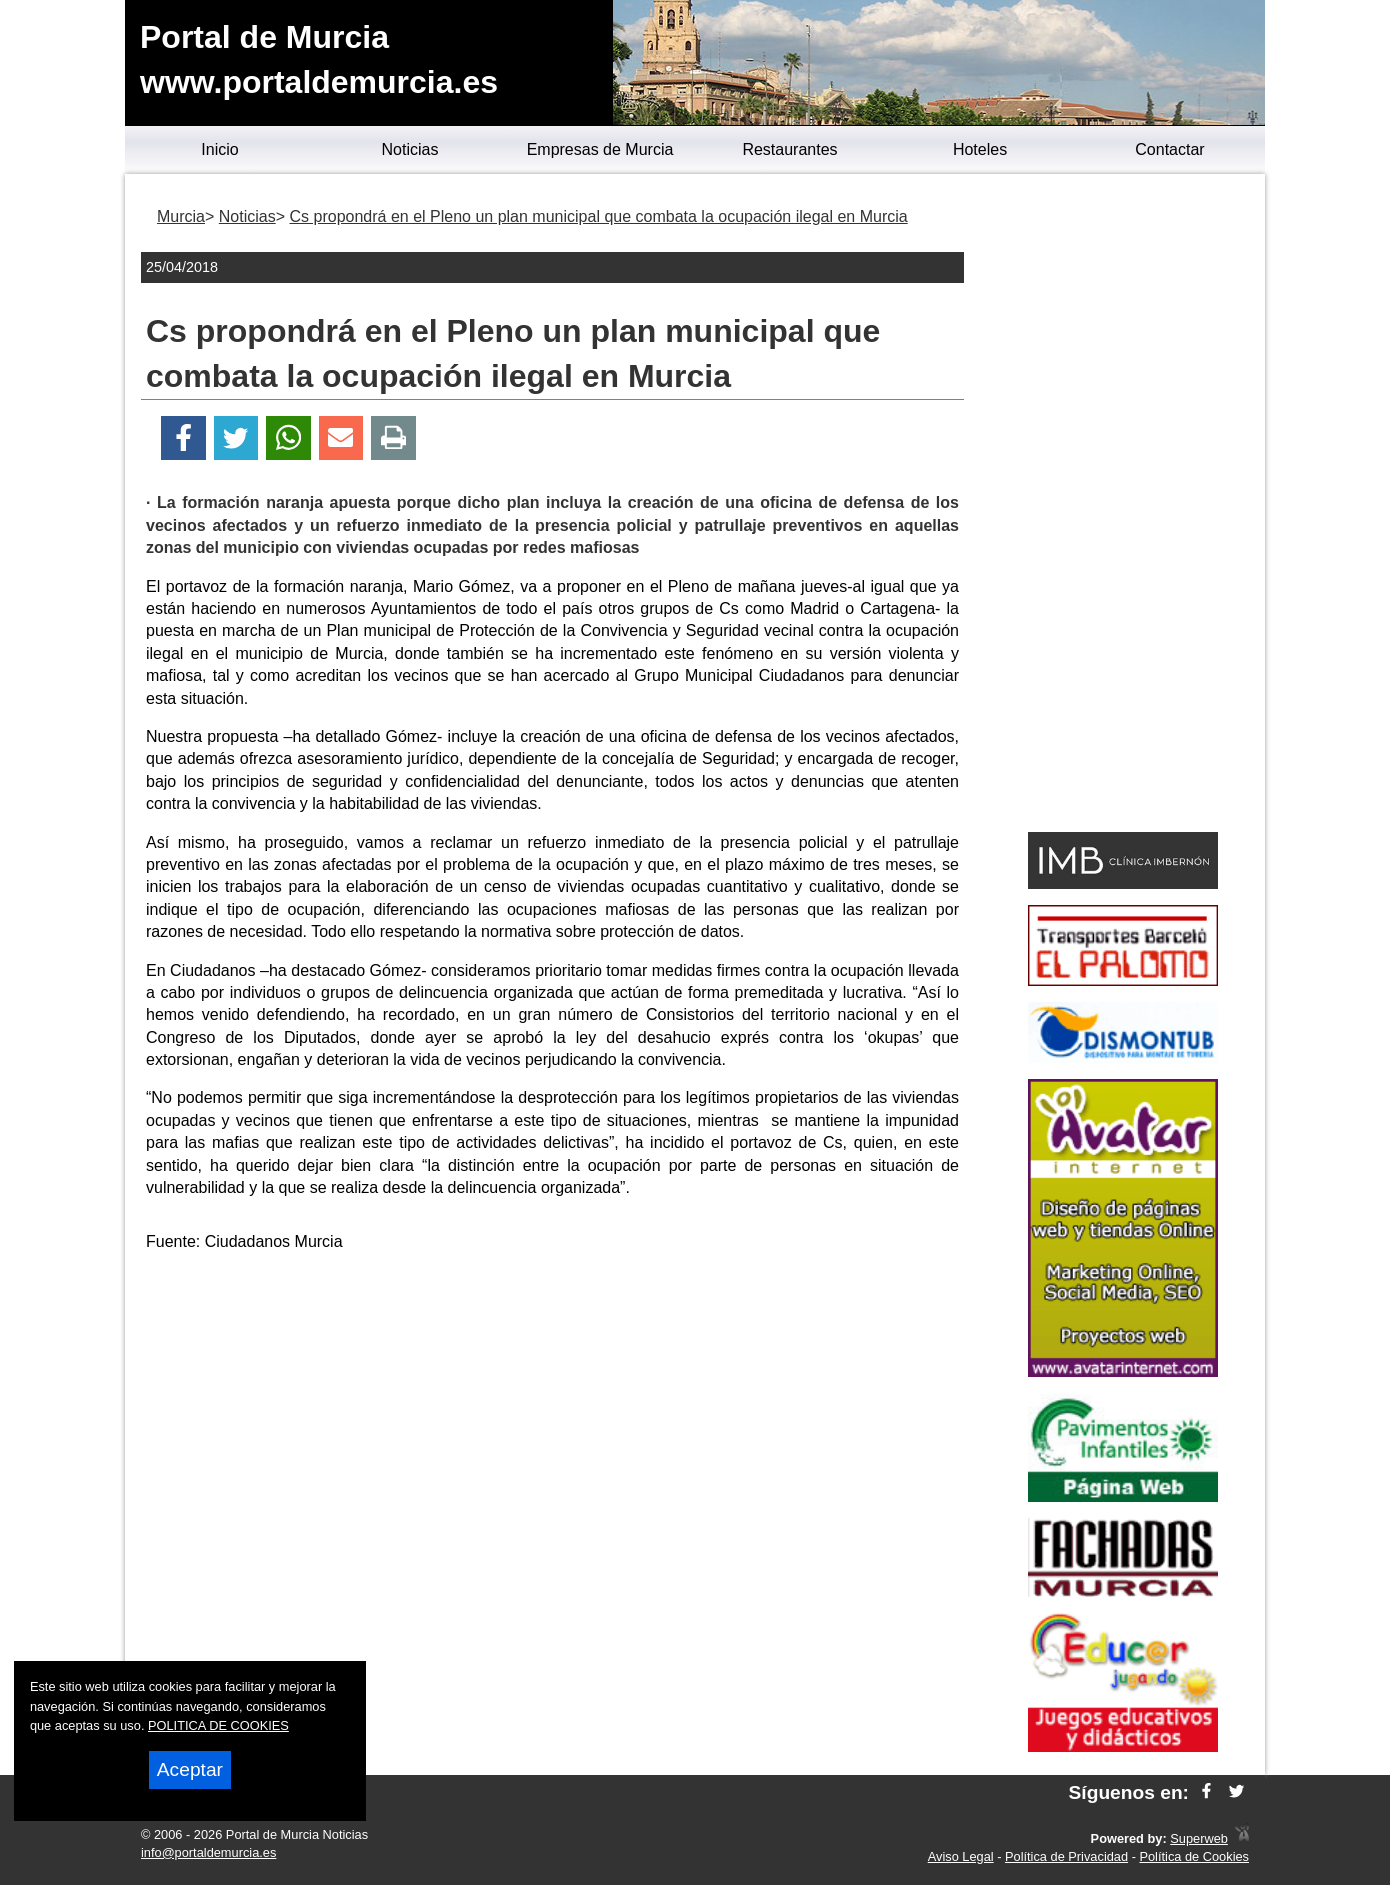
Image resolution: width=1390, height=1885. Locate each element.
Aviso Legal (961, 1856)
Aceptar (190, 1769)
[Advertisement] (553, 1410)
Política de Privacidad (1066, 1856)
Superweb (1199, 1838)
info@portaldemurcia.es (208, 1852)
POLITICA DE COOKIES (218, 1725)
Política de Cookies (1194, 1856)
